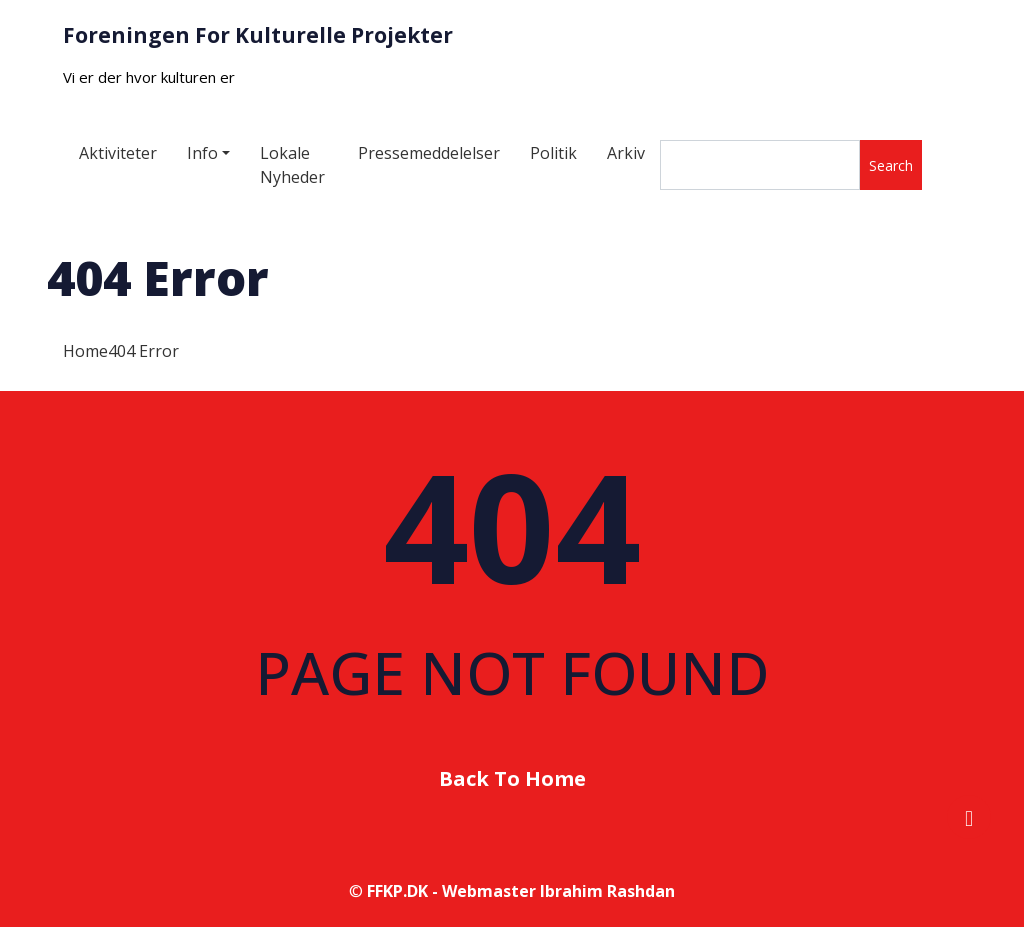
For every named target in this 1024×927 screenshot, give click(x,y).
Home (85, 351)
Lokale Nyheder (292, 165)
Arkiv (626, 153)
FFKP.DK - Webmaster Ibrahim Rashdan (521, 891)
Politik (553, 153)
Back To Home (512, 778)
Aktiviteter (118, 153)
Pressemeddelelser (429, 153)
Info (202, 153)
